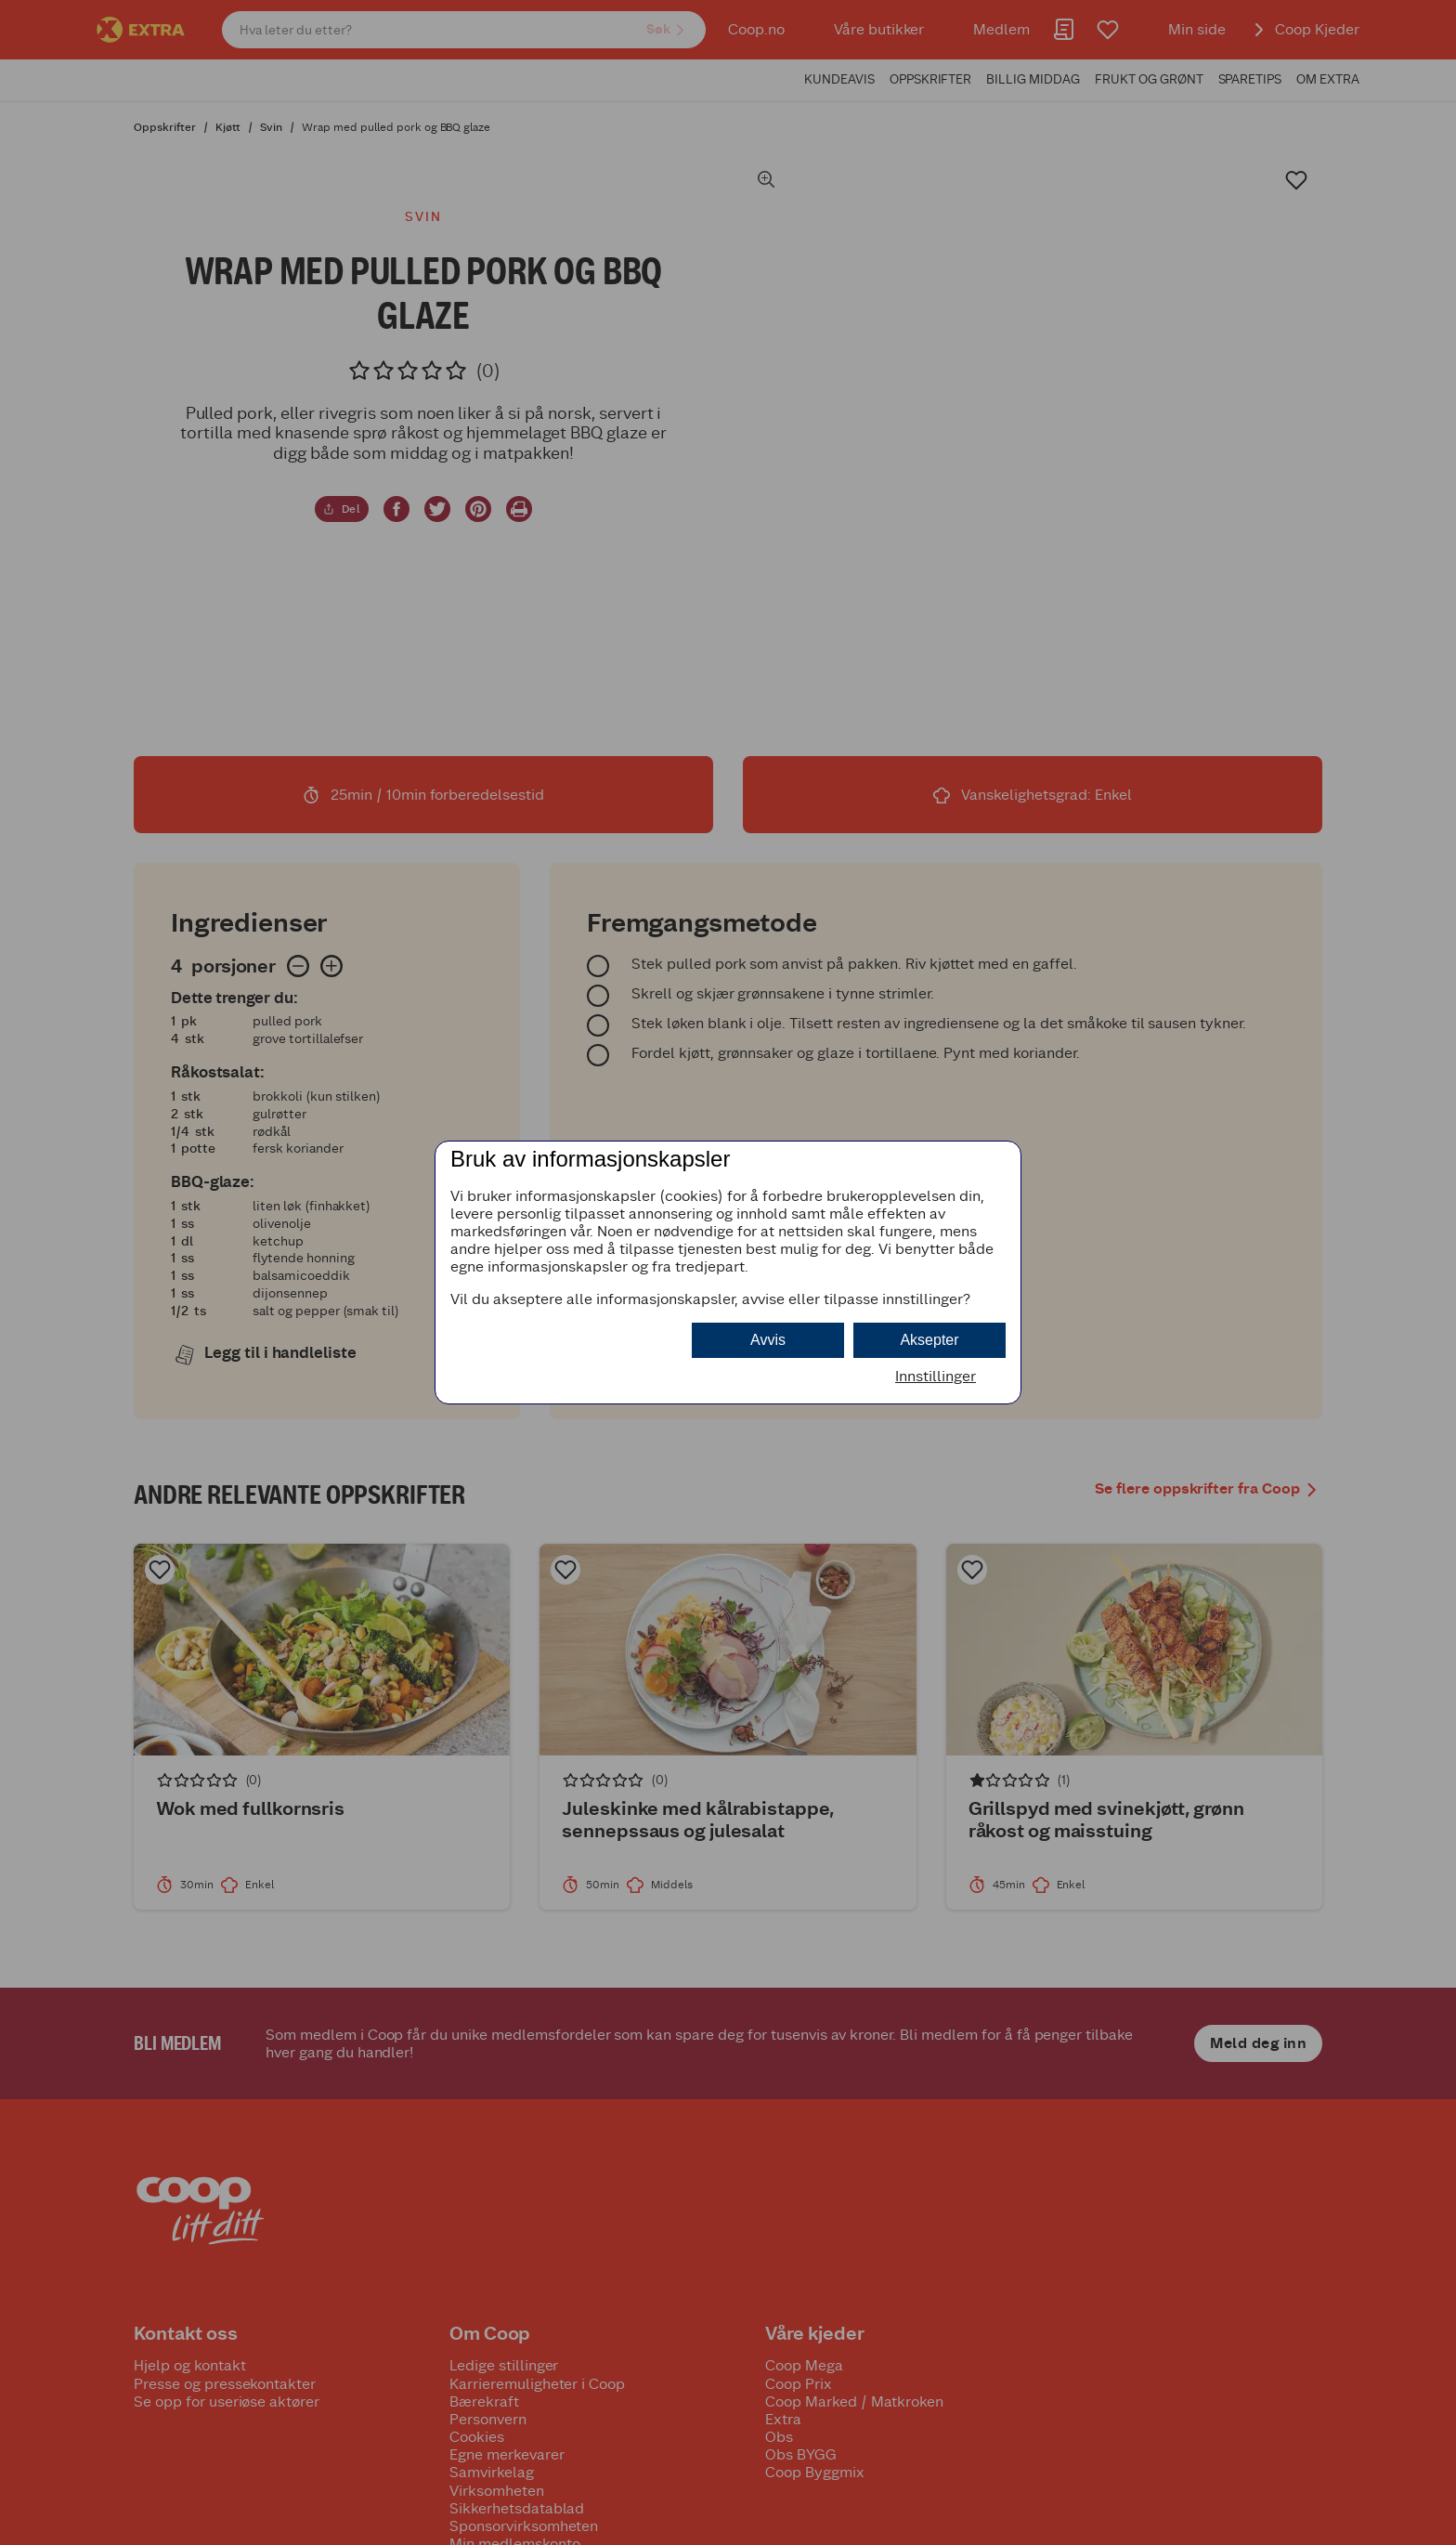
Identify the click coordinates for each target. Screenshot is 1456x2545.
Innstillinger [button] (935, 1376)
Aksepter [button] (929, 1340)
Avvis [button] (768, 1340)
